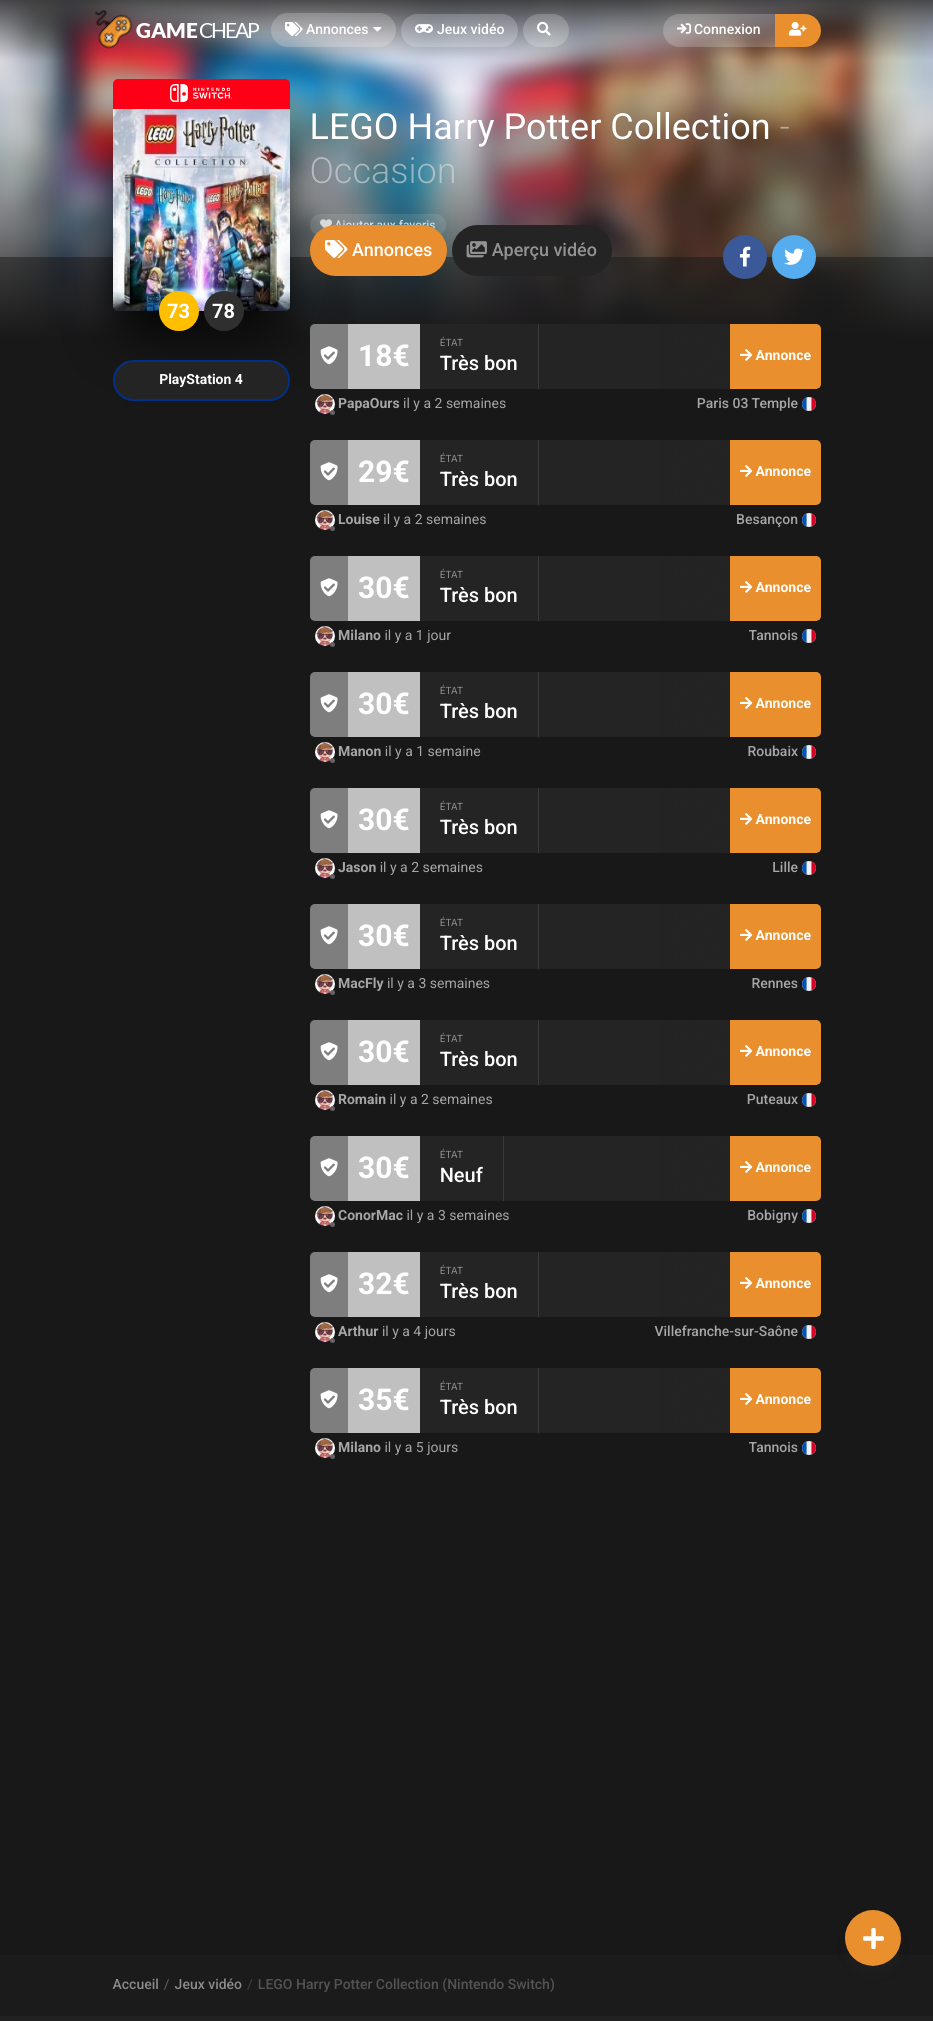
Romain (352, 1100)
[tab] (379, 250)
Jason (347, 868)
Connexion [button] (719, 30)
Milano (350, 636)
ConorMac (361, 1216)
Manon (350, 752)
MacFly (351, 984)
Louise (349, 520)
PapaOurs (359, 404)
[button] (546, 30)
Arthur (348, 1332)
